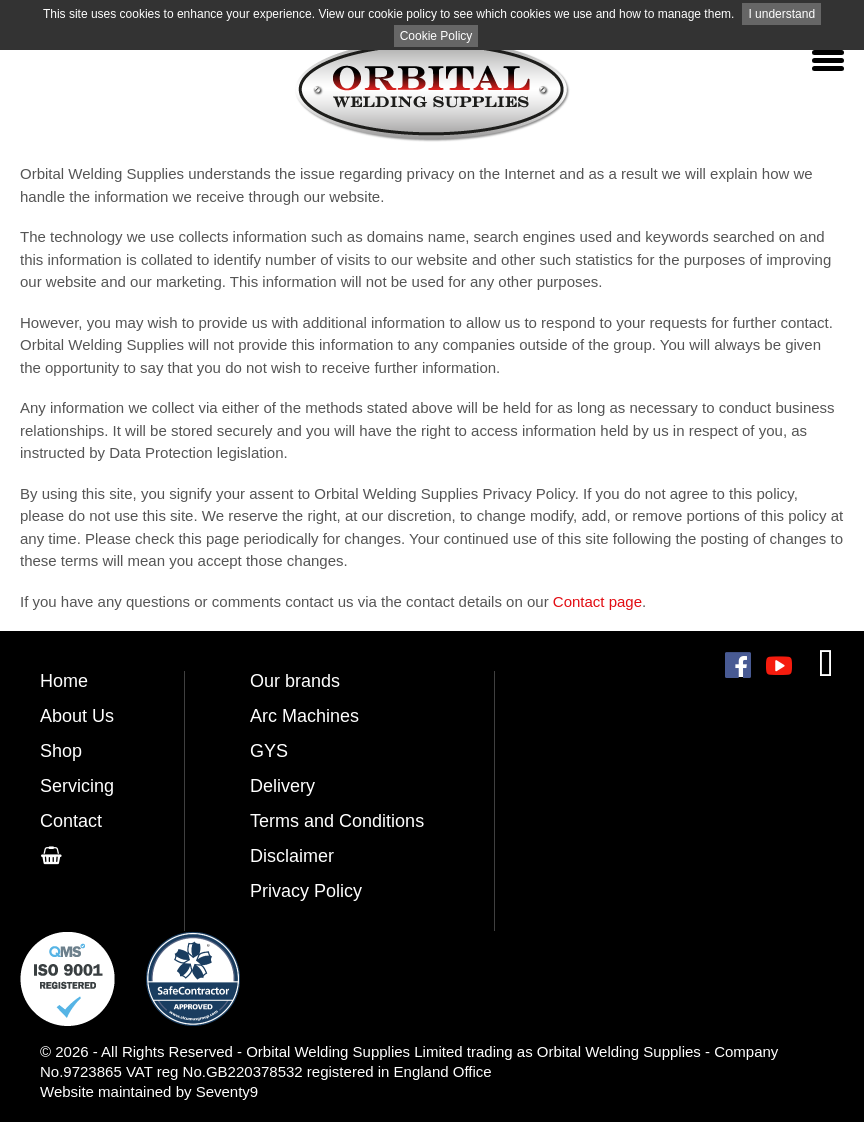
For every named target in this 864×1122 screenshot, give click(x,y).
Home (64, 681)
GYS (269, 751)
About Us (77, 716)
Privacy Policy (306, 891)
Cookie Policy (436, 36)
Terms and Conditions (337, 821)
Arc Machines (304, 716)
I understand (781, 14)
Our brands (295, 681)
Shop (61, 751)
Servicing (77, 786)
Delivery (282, 786)
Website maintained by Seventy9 (149, 1091)
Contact (71, 821)
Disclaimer (292, 856)
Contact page (597, 601)
